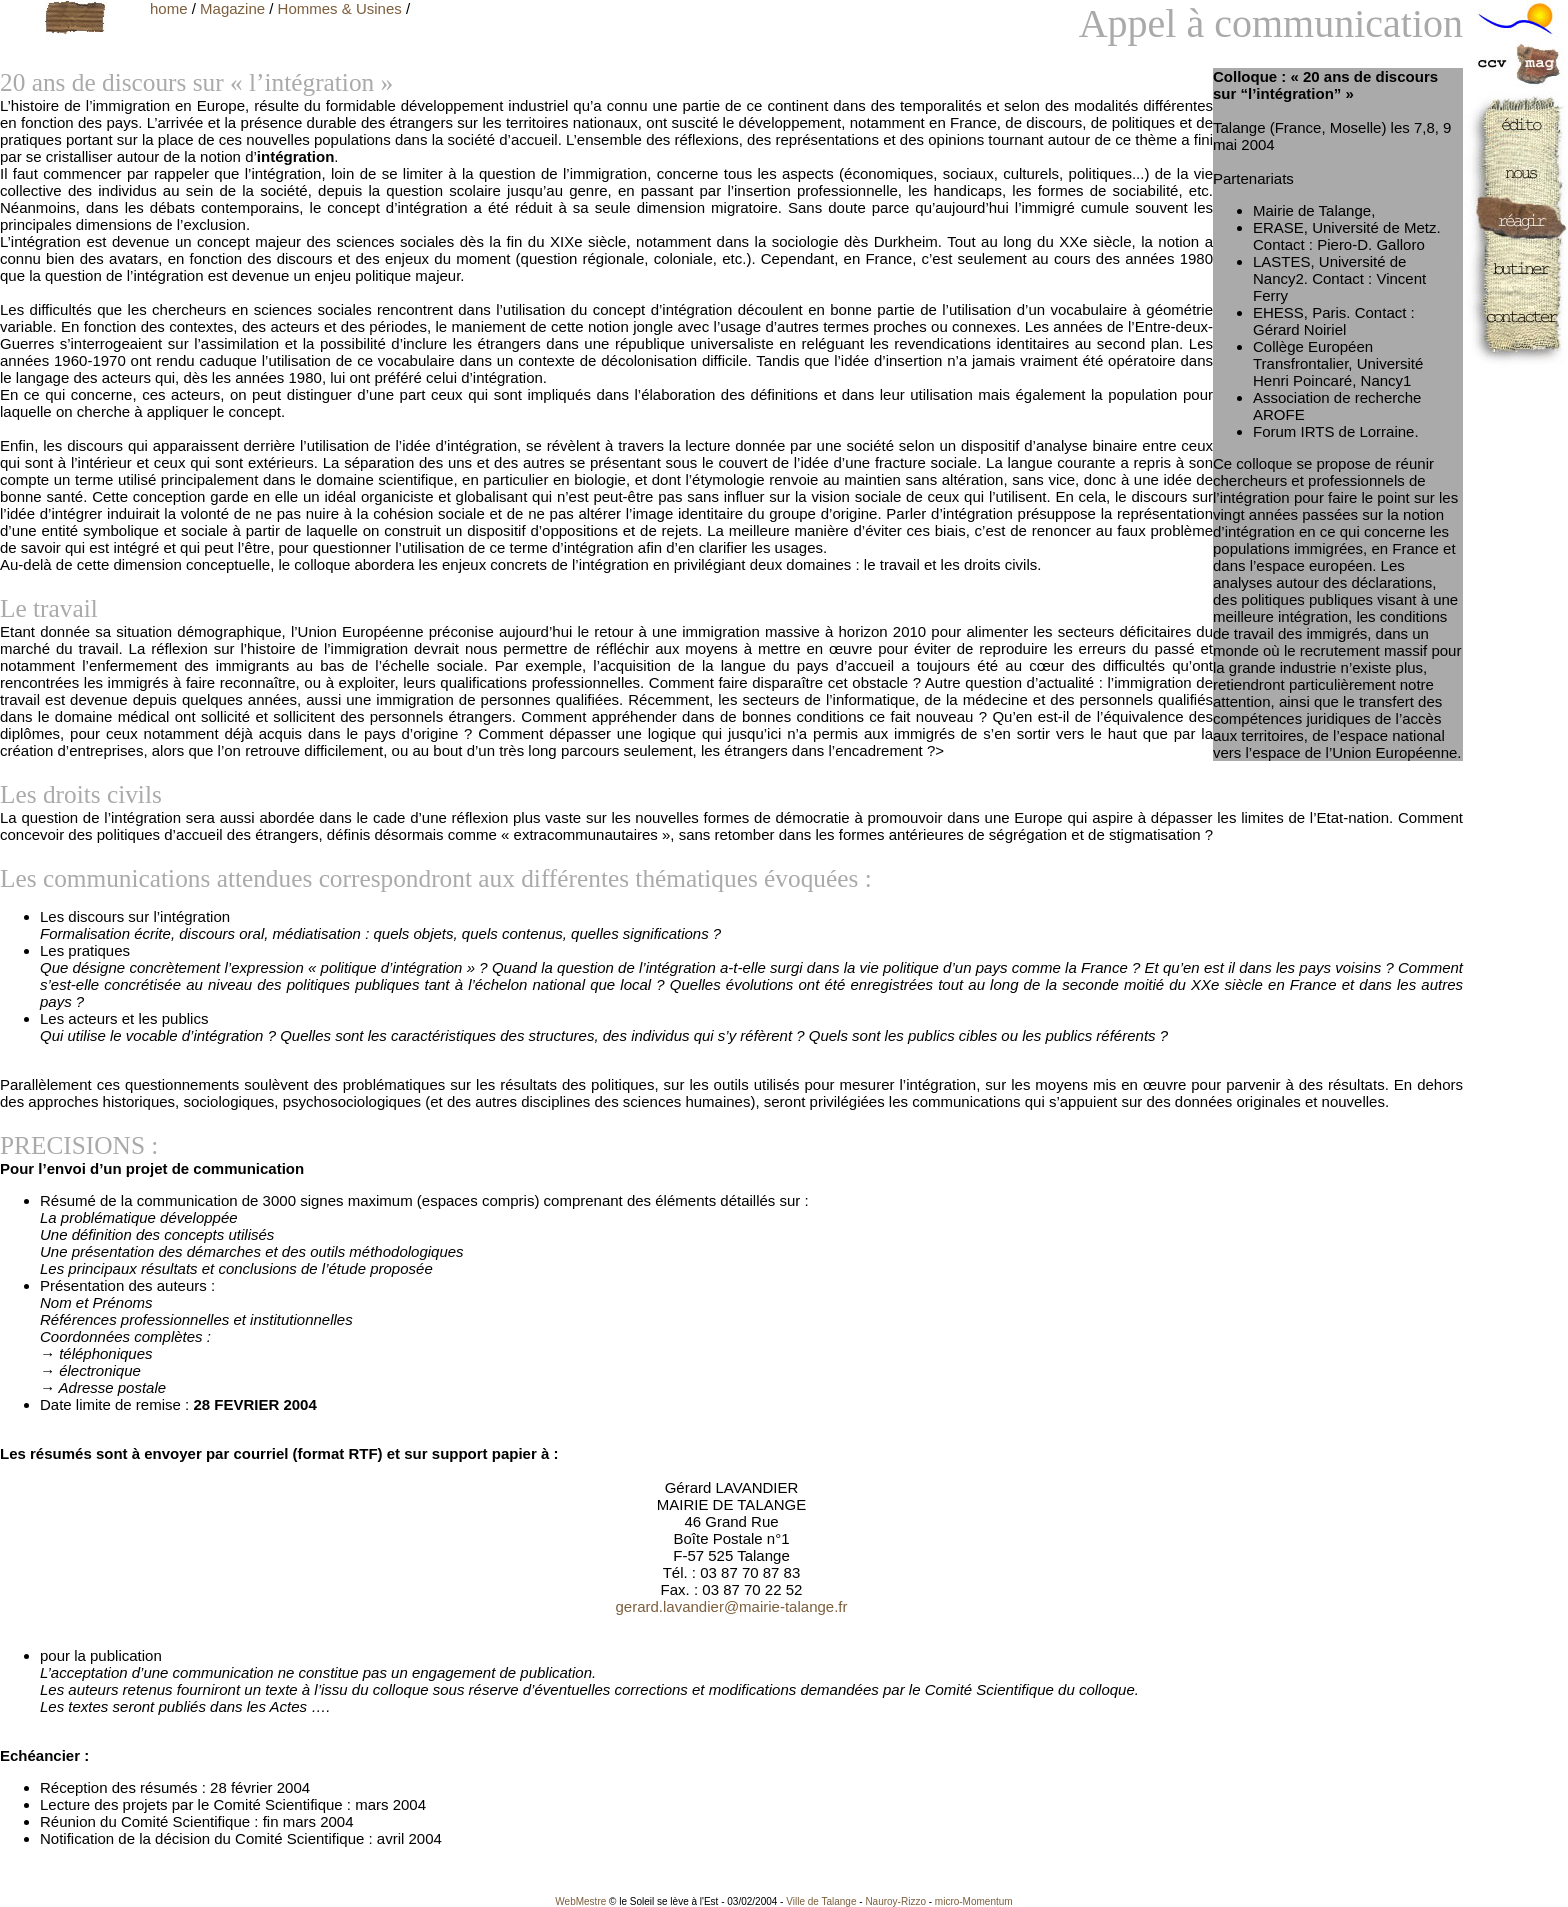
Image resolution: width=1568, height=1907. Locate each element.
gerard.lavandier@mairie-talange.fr (731, 1606)
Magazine (232, 8)
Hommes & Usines (340, 8)
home (169, 8)
